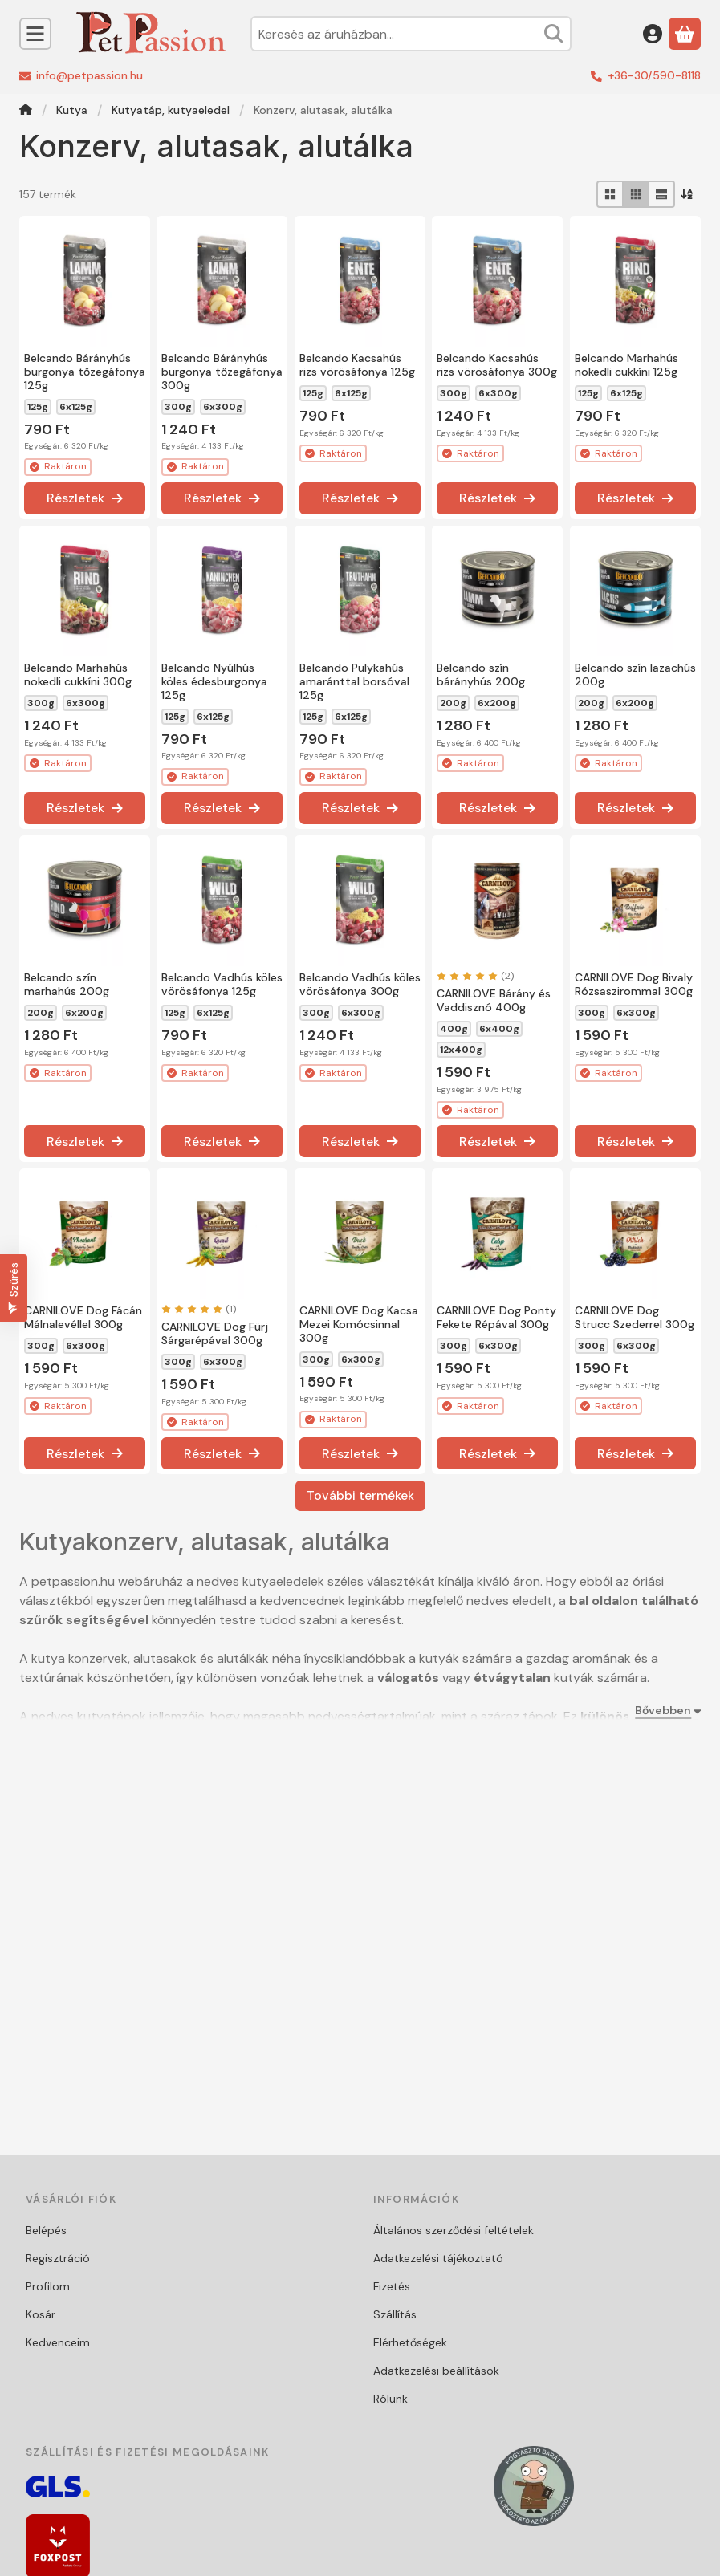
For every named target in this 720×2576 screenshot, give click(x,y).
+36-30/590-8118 (654, 75)
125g (37, 406)
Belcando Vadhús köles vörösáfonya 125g (222, 984)
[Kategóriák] (35, 34)
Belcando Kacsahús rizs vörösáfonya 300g (497, 365)
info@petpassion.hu (89, 75)
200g (453, 703)
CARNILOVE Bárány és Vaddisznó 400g (494, 1000)
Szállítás (395, 2314)
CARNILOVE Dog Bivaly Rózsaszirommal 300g (634, 984)
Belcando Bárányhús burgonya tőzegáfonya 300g (222, 372)
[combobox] (411, 33)
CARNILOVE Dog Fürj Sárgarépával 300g (214, 1333)
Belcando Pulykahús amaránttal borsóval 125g (354, 681)
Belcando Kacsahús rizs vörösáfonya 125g (357, 365)
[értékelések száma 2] (475, 976)
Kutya (71, 110)
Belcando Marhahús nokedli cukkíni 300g (78, 674)
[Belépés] (653, 34)
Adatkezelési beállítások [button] (436, 2370)
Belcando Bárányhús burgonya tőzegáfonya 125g (84, 371)
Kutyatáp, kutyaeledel (171, 110)
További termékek (360, 1495)
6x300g (222, 406)
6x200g (497, 703)
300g (178, 406)
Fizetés (391, 2286)
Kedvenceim (58, 2342)
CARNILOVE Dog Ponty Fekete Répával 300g (496, 1317)
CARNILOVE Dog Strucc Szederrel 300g (634, 1317)
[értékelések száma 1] (198, 1309)
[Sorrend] (688, 194)
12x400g (461, 1049)
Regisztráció (58, 2258)
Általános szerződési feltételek (453, 2230)
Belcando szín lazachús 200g (635, 674)
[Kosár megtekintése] (685, 34)
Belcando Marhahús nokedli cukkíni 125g (626, 365)
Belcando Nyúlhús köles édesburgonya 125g (214, 681)
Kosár (40, 2314)
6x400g (499, 1028)
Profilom (48, 2286)
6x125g (75, 406)
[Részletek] (84, 498)
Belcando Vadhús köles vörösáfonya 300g (360, 984)
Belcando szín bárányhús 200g (481, 674)
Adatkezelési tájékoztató (438, 2258)
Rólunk (390, 2398)
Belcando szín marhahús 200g (66, 984)
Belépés (46, 2230)
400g (454, 1028)
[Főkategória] (25, 111)
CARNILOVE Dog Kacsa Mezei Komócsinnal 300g (358, 1324)
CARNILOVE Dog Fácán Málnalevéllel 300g (83, 1317)
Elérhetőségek (410, 2342)
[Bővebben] (664, 1710)
